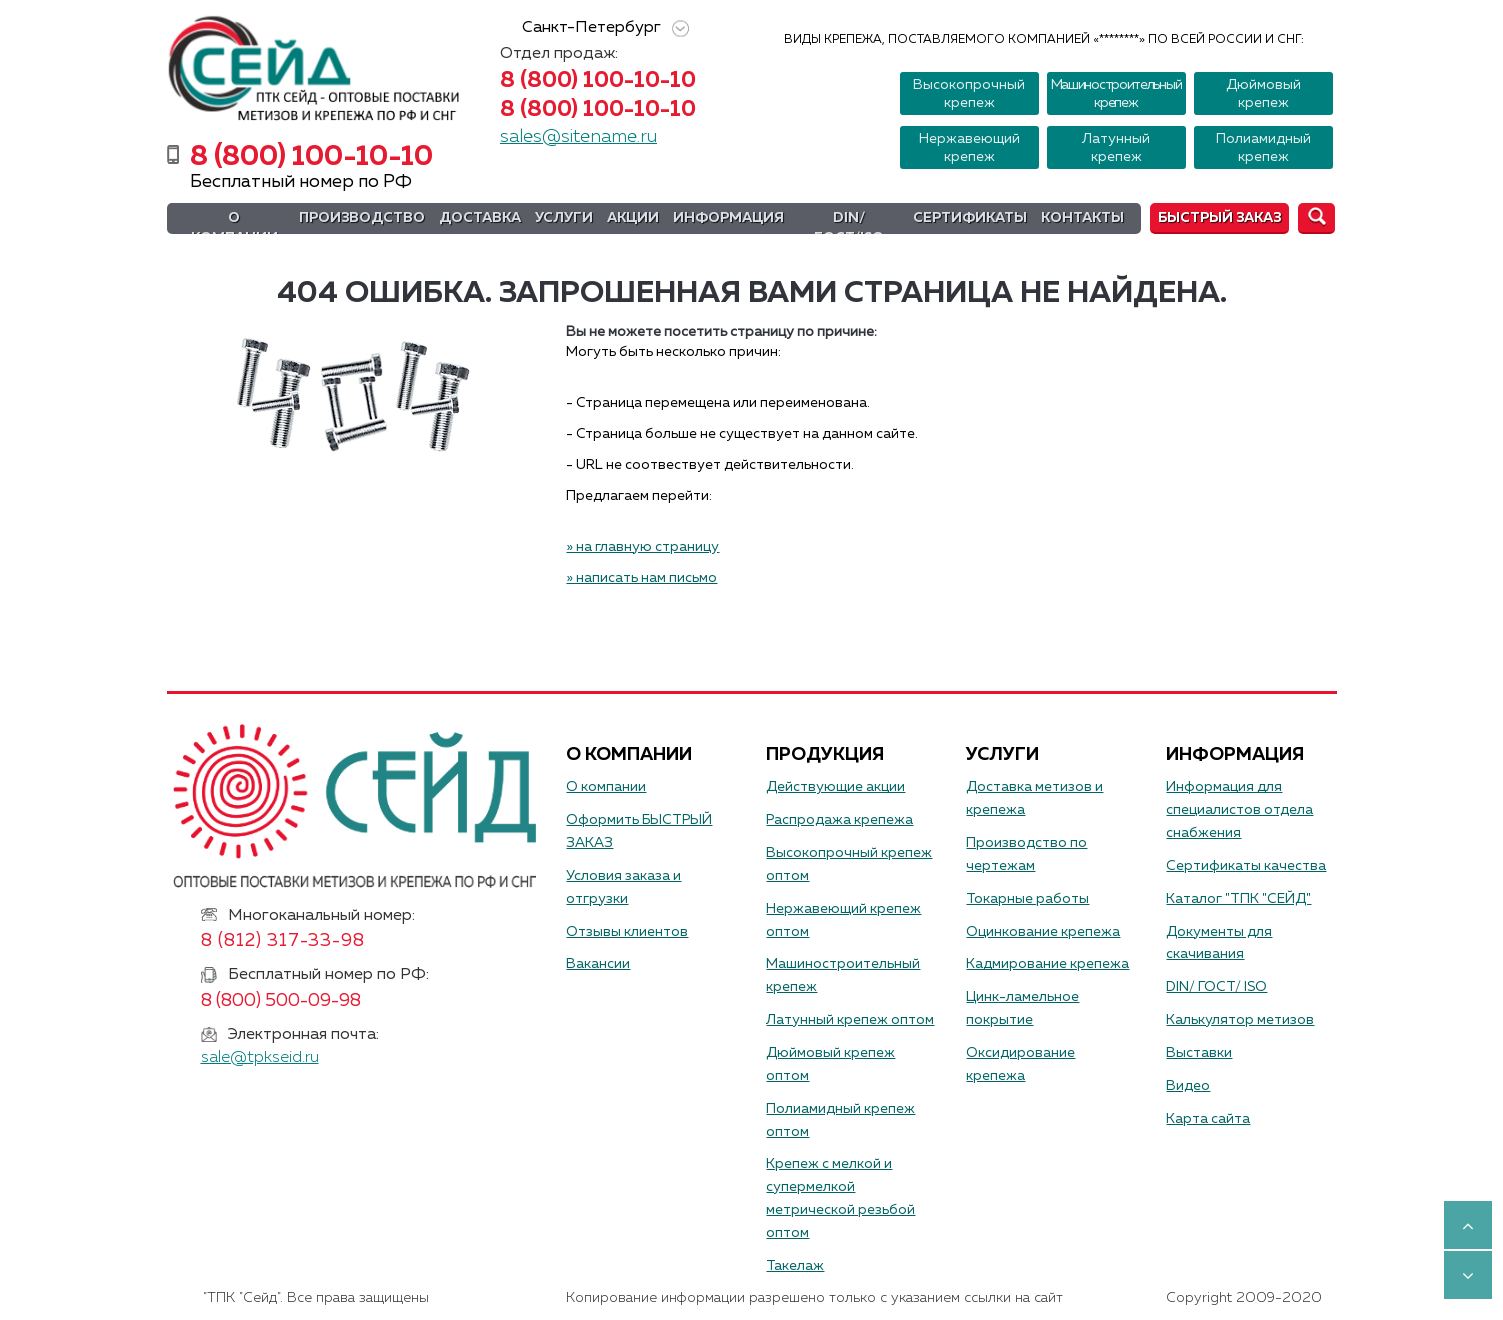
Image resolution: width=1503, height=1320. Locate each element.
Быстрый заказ (1219, 218)
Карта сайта (1208, 1119)
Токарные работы (1027, 899)
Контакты (1082, 218)
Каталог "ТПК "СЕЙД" (1238, 899)
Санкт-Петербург (602, 28)
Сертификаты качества (1246, 866)
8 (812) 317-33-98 (283, 941)
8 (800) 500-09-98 (281, 1001)
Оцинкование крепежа (1043, 932)
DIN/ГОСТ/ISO (849, 228)
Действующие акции (835, 787)
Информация (728, 218)
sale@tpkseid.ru (260, 1058)
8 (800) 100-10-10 (598, 81)
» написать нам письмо (641, 578)
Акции (633, 218)
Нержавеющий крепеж (969, 148)
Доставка (480, 218)
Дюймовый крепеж (1263, 94)
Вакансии (598, 964)
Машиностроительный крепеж (1116, 94)
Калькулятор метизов (1240, 1020)
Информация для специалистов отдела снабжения (1239, 810)
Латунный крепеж (1116, 148)
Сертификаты (970, 218)
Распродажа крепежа (839, 820)
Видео (1188, 1086)
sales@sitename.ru (578, 137)
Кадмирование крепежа (1047, 964)
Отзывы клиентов (627, 932)
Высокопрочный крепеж (969, 94)
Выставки (1199, 1053)
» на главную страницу (642, 547)
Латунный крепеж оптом (850, 1020)
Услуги (564, 218)
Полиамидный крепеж (1263, 148)
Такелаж (795, 1266)
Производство (362, 218)
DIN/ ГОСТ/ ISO (1216, 987)
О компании (234, 228)
